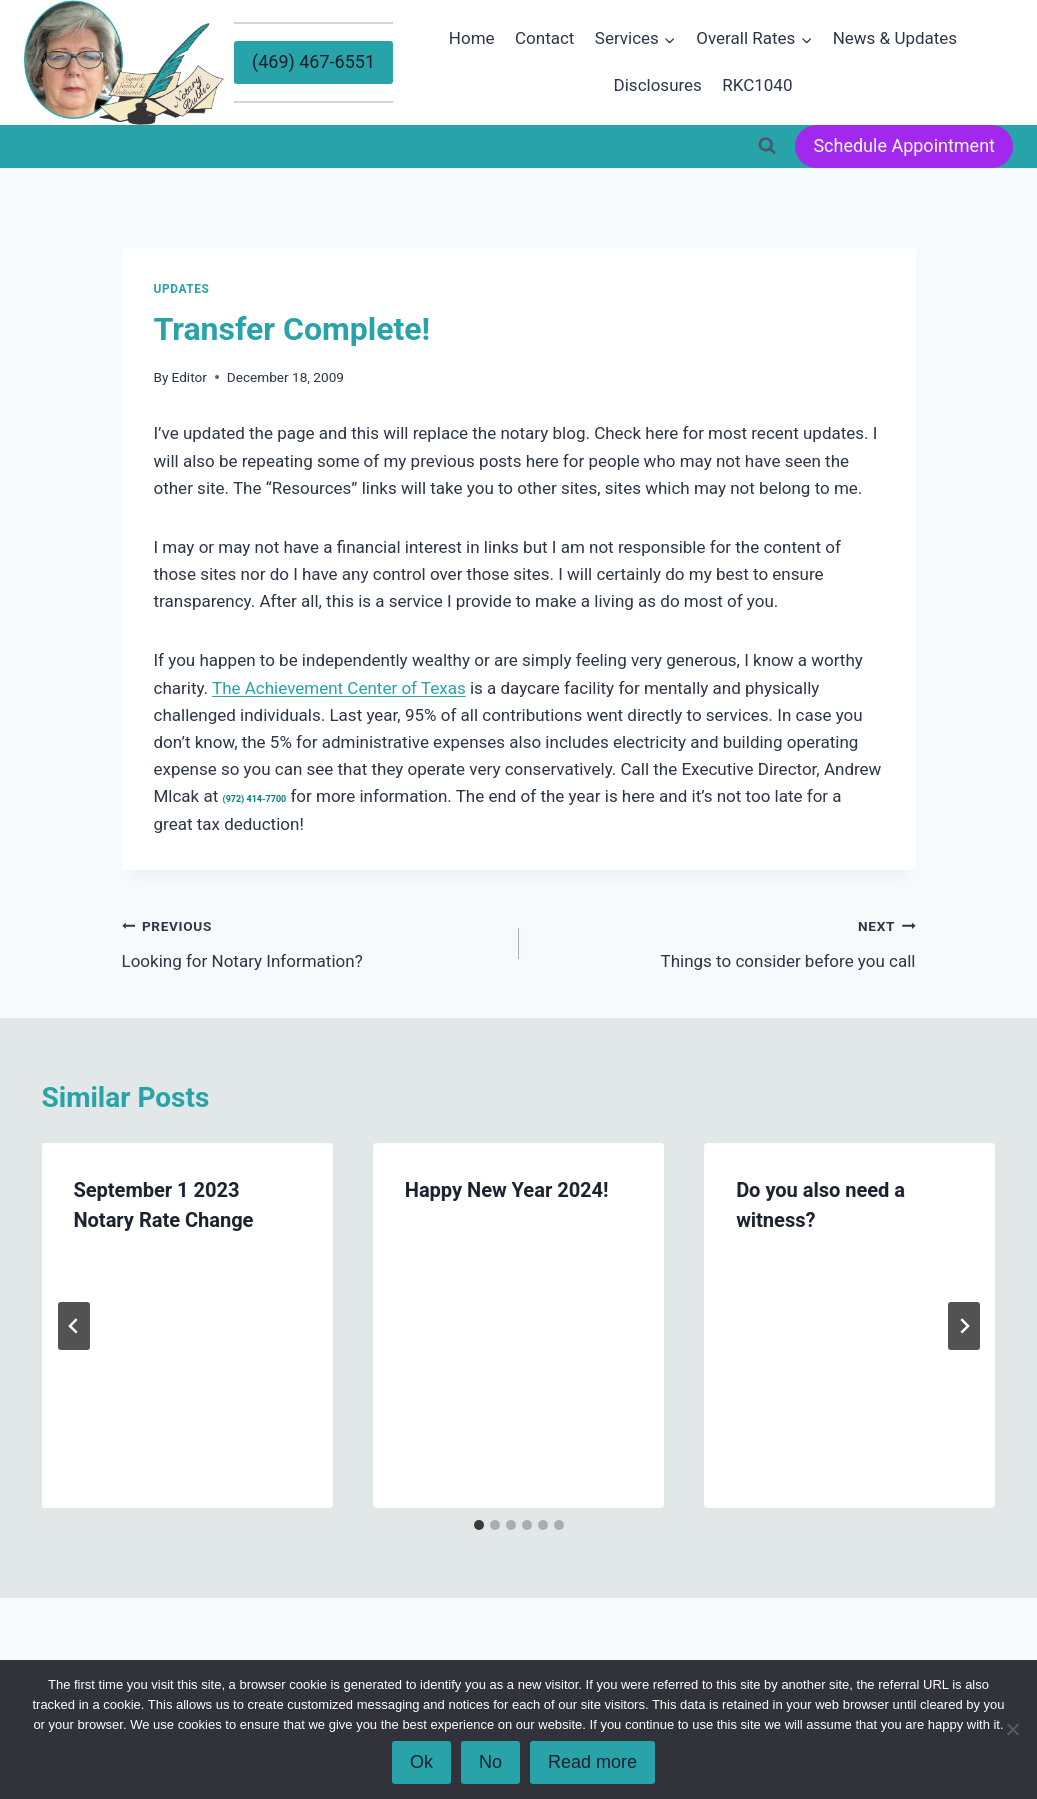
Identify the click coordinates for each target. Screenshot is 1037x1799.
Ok (421, 1762)
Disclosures (658, 85)
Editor (189, 377)
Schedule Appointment (904, 145)
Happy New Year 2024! (507, 1190)
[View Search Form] (767, 146)
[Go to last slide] (74, 1326)
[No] (1012, 1729)
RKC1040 (757, 85)
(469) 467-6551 (313, 61)
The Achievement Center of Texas (339, 688)
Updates (182, 289)
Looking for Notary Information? (312, 941)
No (490, 1762)
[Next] (964, 1326)
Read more (592, 1762)
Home (472, 38)
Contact (544, 38)
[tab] (479, 1525)
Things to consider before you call (726, 941)
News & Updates (895, 38)
